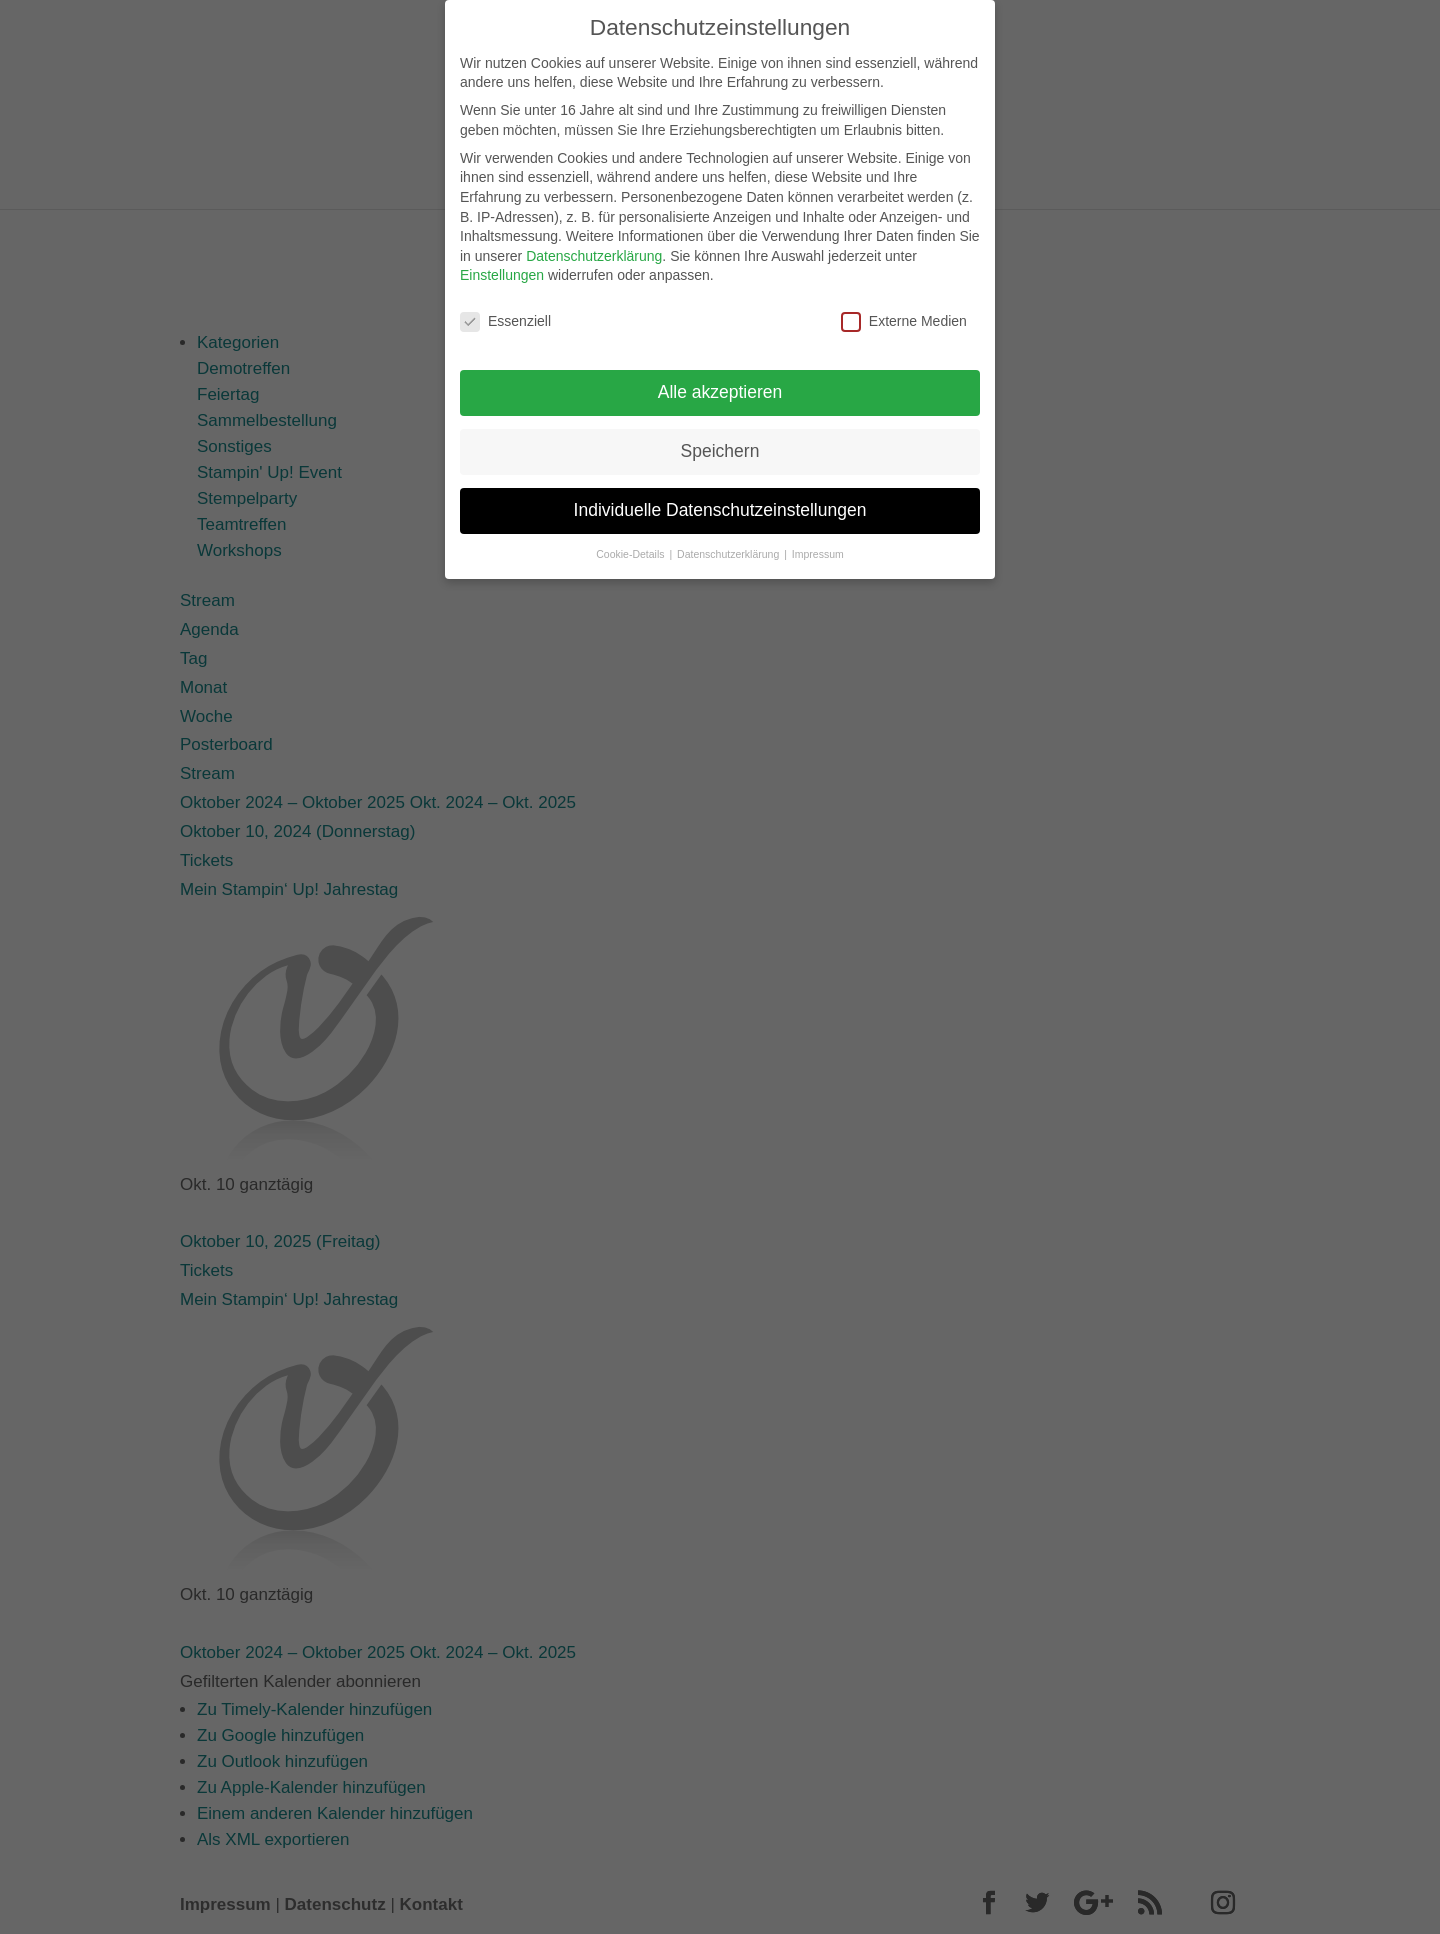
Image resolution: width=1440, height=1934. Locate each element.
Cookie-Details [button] (631, 542)
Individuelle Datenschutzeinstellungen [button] (720, 498)
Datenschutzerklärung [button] (729, 542)
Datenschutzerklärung (594, 244)
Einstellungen (502, 264)
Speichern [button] (720, 439)
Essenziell (505, 310)
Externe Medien (904, 310)
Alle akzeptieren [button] (720, 380)
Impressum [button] (818, 542)
